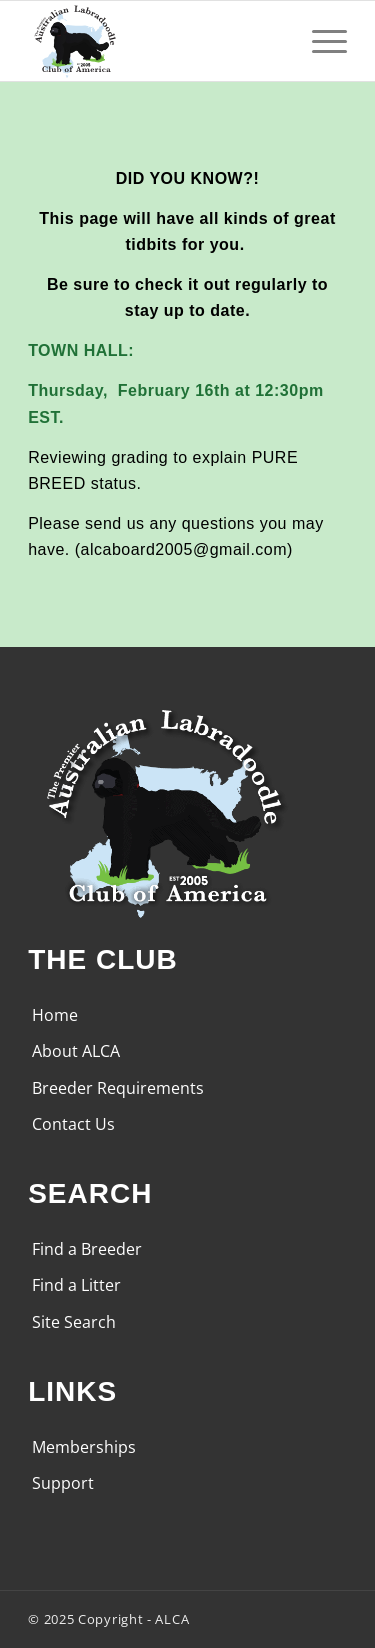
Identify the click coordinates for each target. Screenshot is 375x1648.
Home (55, 1015)
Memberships (84, 1447)
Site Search (74, 1322)
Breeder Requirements (118, 1088)
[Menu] (319, 41)
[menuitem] (319, 41)
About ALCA (76, 1051)
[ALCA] (155, 41)
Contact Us (73, 1124)
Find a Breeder (87, 1249)
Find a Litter (76, 1285)
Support (63, 1483)
